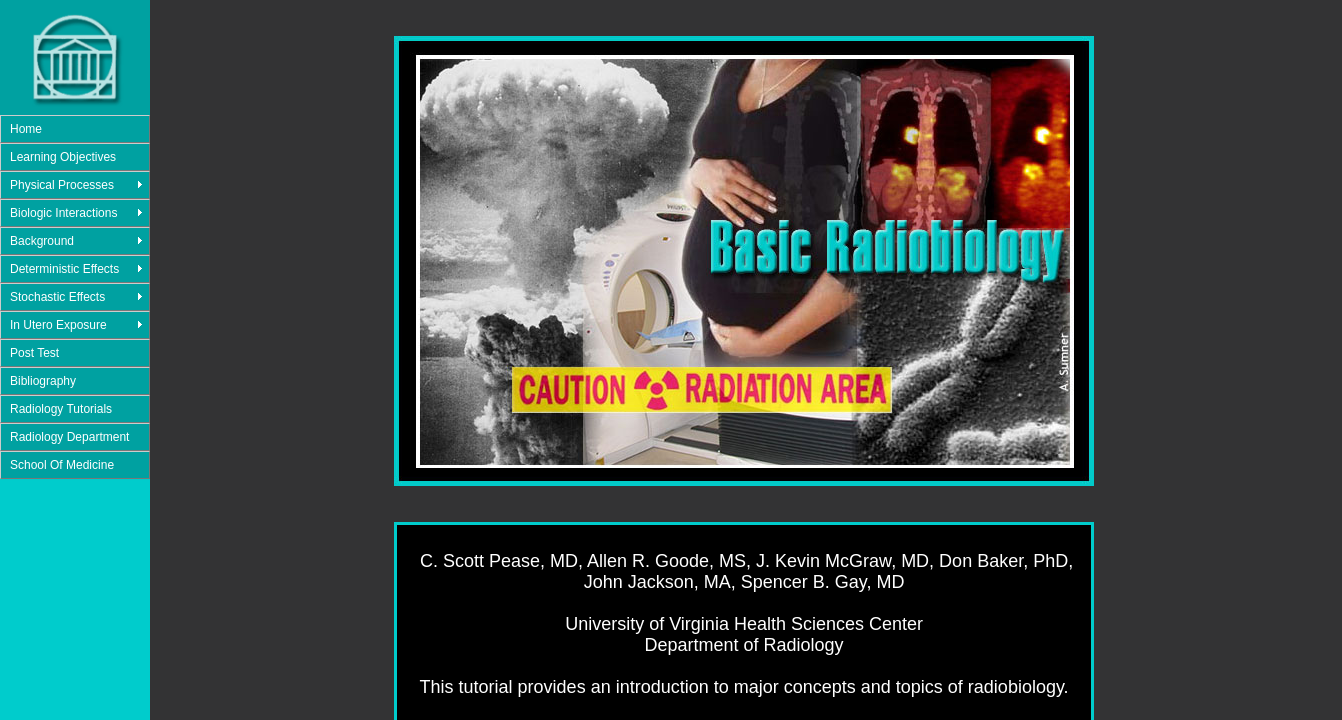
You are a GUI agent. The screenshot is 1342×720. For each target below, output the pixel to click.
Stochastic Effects (57, 297)
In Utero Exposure (58, 325)
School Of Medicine (62, 465)
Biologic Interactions (63, 213)
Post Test (34, 353)
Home (26, 129)
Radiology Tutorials (61, 409)
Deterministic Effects (64, 269)
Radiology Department (69, 437)
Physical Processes (62, 185)
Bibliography (43, 381)
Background (42, 241)
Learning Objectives (63, 157)
